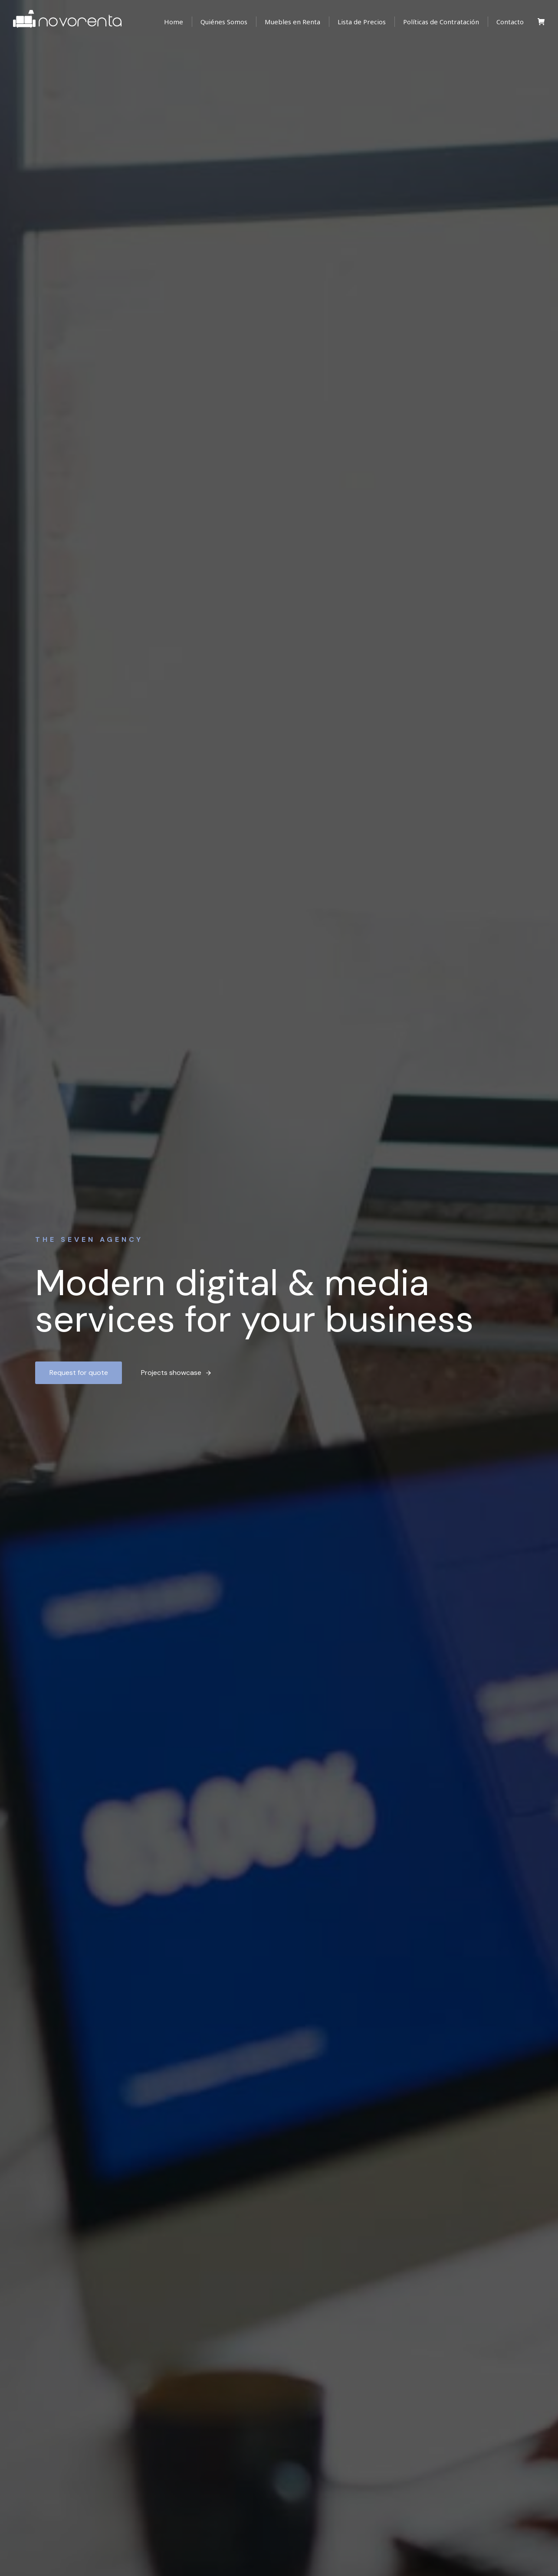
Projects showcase (176, 1372)
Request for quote (78, 1372)
